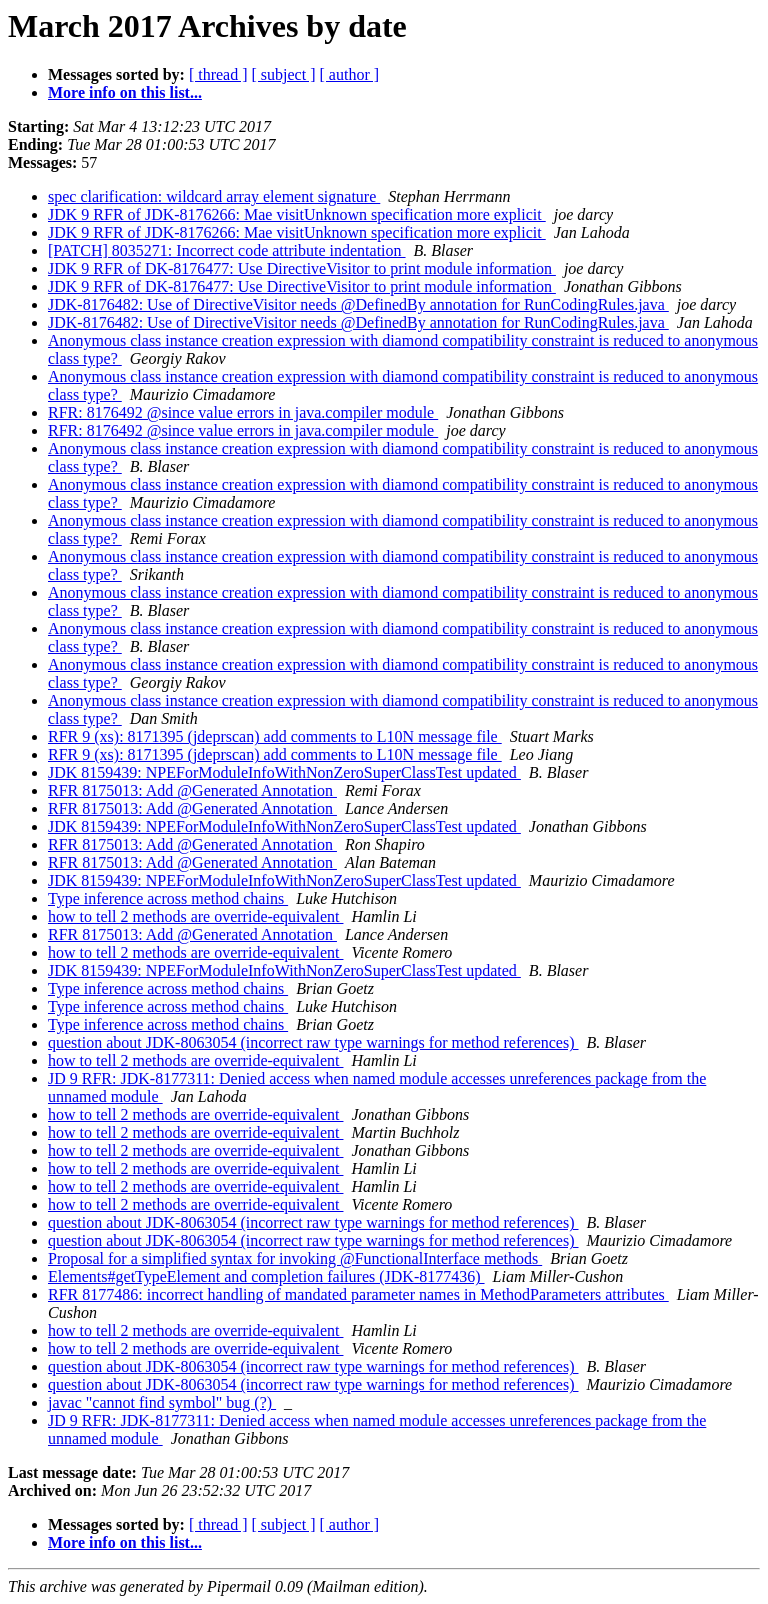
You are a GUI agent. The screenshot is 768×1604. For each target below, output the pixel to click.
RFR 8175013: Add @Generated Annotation (192, 790)
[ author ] (350, 74)
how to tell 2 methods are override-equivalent (195, 916)
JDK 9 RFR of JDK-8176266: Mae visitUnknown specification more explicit (297, 214)
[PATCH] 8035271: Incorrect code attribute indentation (227, 250)
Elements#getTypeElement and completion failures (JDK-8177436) (266, 1276)
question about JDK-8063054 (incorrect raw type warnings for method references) (313, 1042)
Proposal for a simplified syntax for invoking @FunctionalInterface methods (295, 1258)
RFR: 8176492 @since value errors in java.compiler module (243, 412)
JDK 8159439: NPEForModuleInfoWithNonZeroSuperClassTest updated (284, 772)
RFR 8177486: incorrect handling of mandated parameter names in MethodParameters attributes (358, 1294)
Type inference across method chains (168, 898)
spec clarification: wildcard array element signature (214, 196)
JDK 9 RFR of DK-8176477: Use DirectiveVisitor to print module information (302, 268)
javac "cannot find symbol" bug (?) (162, 1402)
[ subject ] (284, 74)
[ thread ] (218, 74)
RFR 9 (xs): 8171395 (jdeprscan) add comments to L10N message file (275, 736)
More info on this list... (125, 92)
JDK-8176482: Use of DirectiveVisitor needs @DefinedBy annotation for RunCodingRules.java (358, 304)
